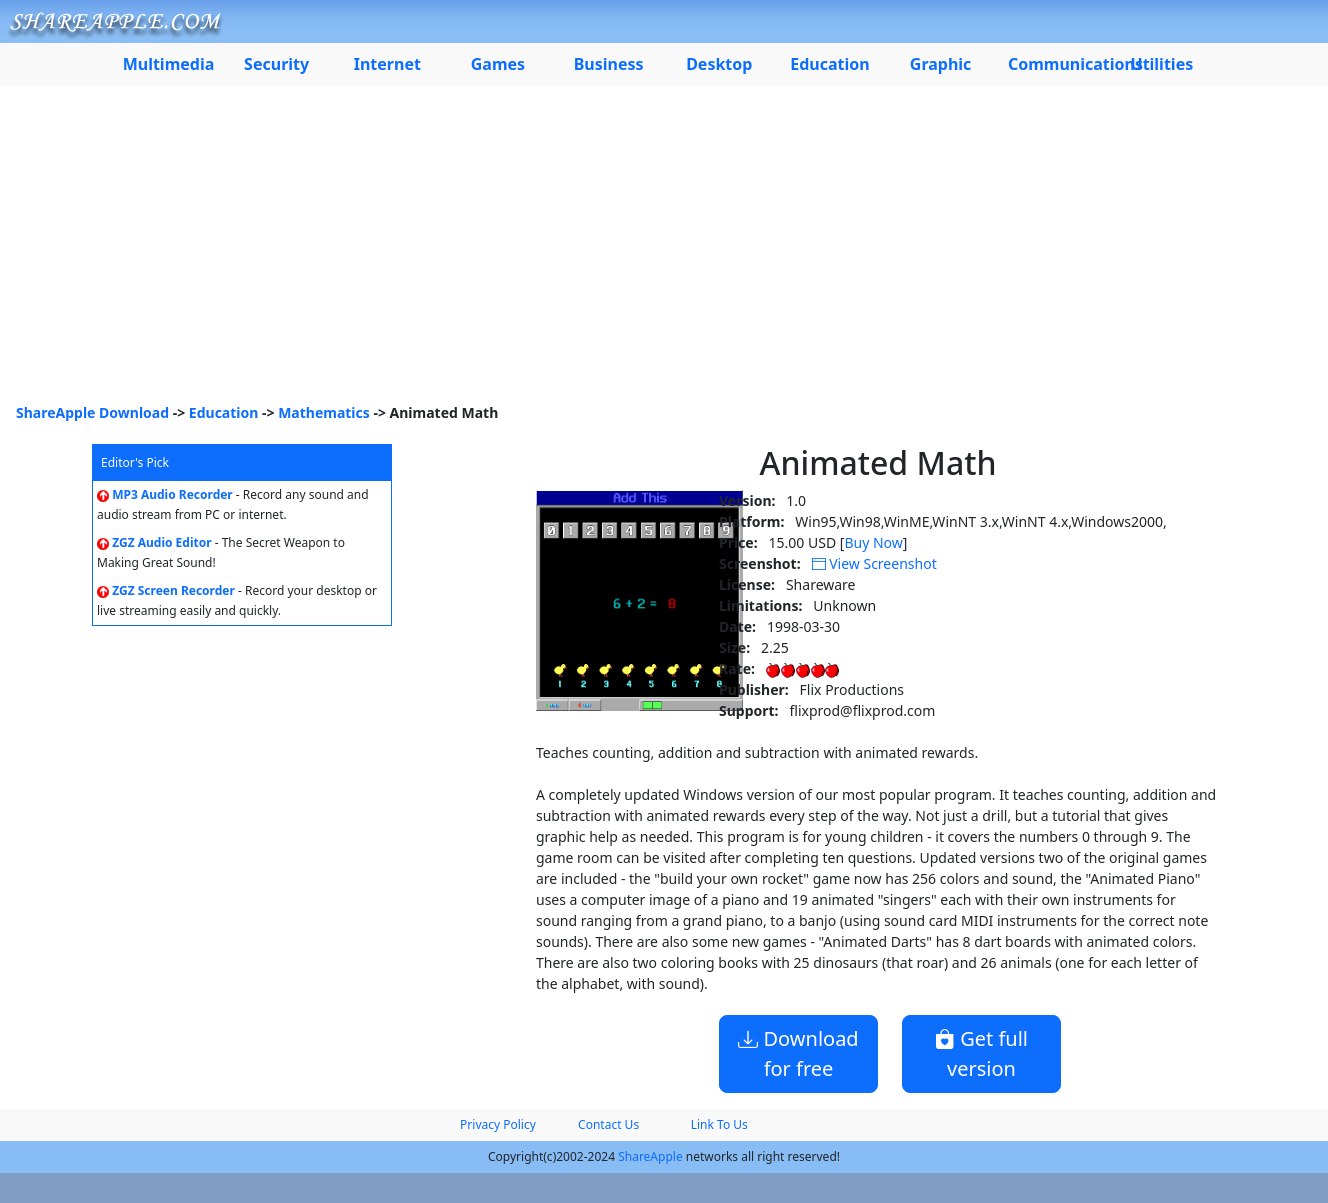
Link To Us (719, 1124)
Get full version (981, 1053)
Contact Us (608, 1124)
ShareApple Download (92, 412)
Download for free (798, 1053)
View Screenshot (874, 563)
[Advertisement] (664, 252)
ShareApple (650, 1156)
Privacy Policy (498, 1124)
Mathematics (324, 412)
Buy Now (873, 542)
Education (224, 412)
